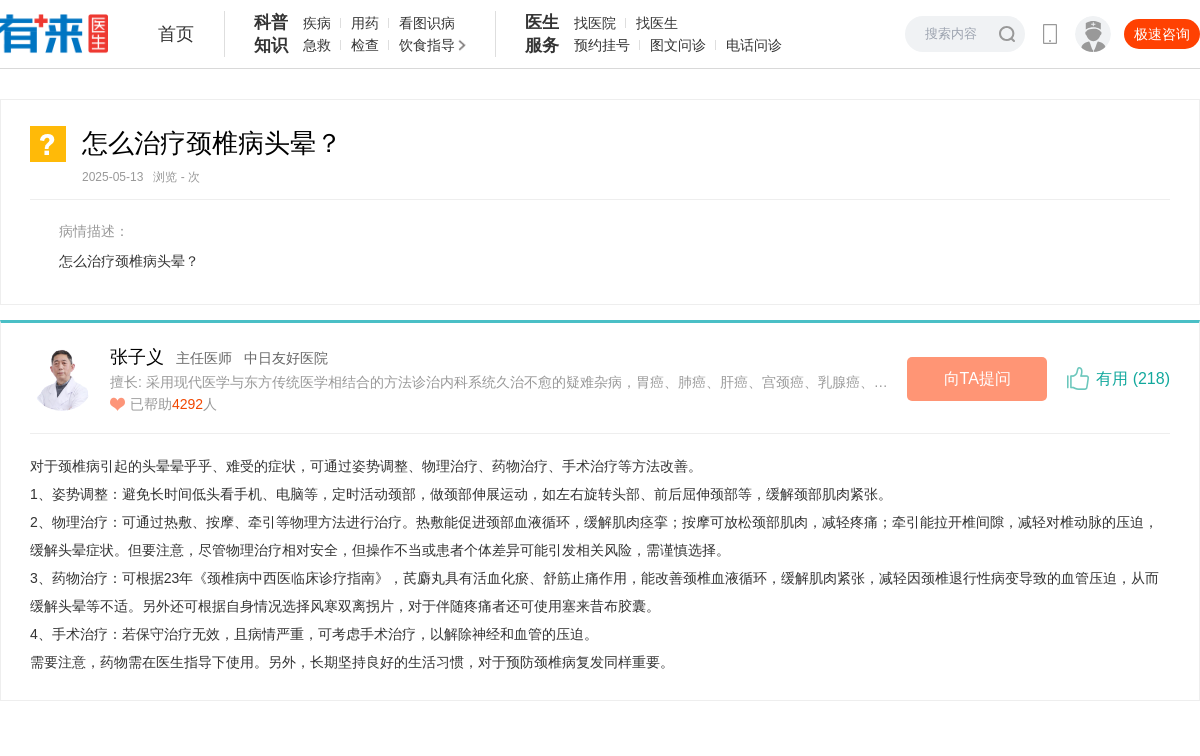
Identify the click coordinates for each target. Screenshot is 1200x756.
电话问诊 (754, 45)
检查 (365, 45)
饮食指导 (427, 45)
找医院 (595, 23)
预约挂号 (602, 45)
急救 (317, 45)
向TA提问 (977, 378)
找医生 (657, 23)
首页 (176, 34)
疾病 (317, 23)
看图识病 (427, 23)
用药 (365, 23)
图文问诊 (678, 45)
